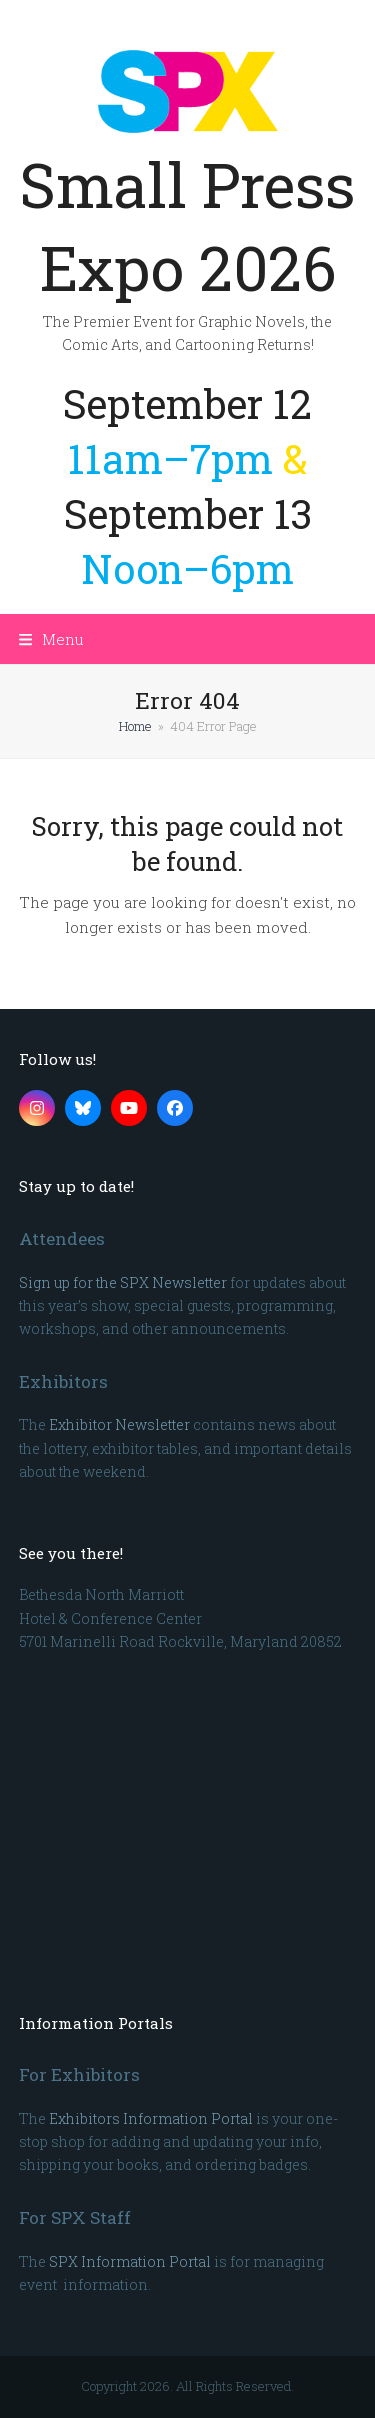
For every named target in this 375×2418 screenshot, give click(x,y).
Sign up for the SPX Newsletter (123, 1282)
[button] (51, 639)
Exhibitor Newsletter (119, 1424)
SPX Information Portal (130, 2261)
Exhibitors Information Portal (151, 2118)
